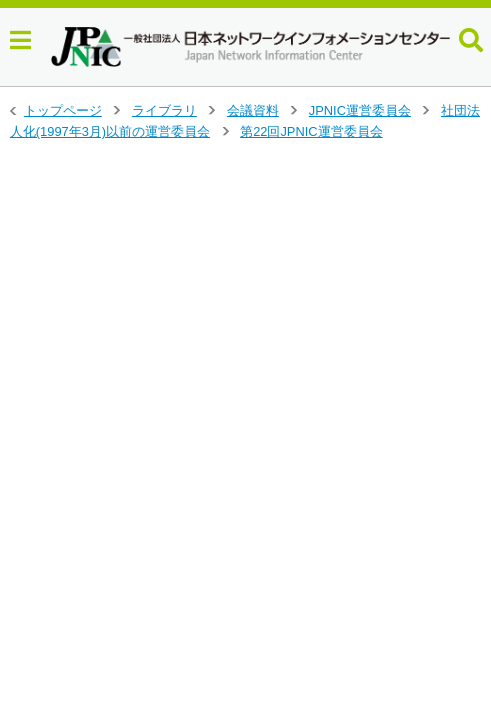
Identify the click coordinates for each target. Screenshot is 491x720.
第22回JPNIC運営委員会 (311, 131)
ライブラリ (164, 110)
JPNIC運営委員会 (360, 110)
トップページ (63, 110)
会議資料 (253, 110)
